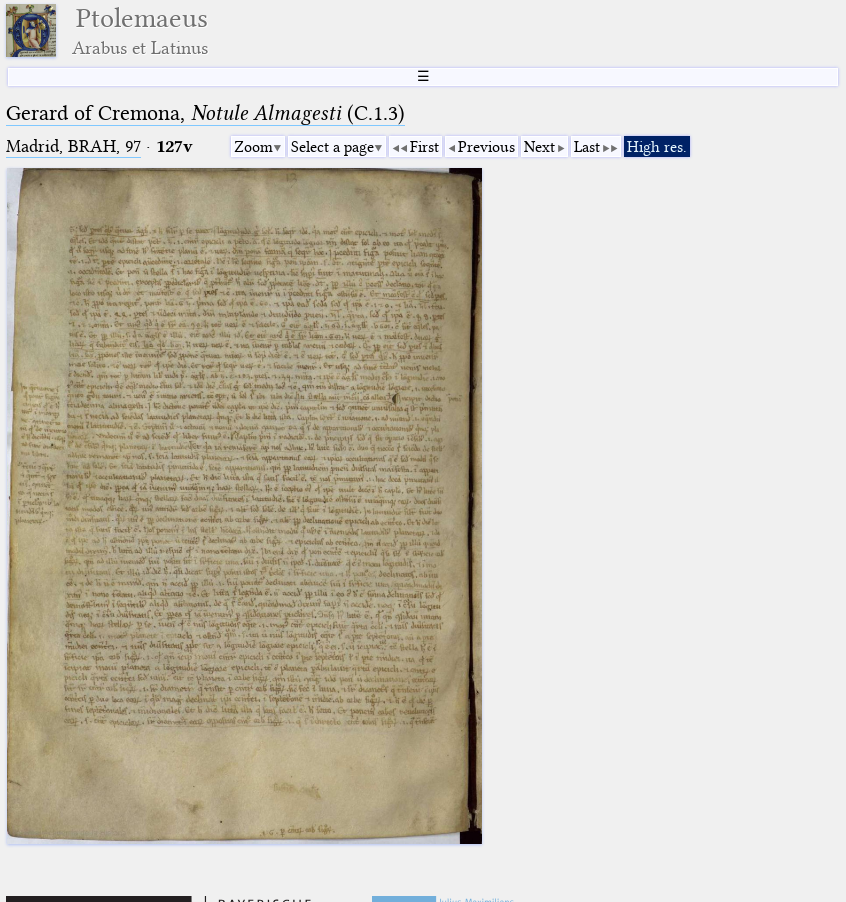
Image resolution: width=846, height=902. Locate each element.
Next (539, 147)
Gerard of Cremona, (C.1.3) (205, 113)
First (424, 147)
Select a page (332, 147)
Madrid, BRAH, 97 (73, 146)
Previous (486, 147)
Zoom (253, 147)
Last (587, 147)
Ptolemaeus (140, 30)
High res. (657, 147)
